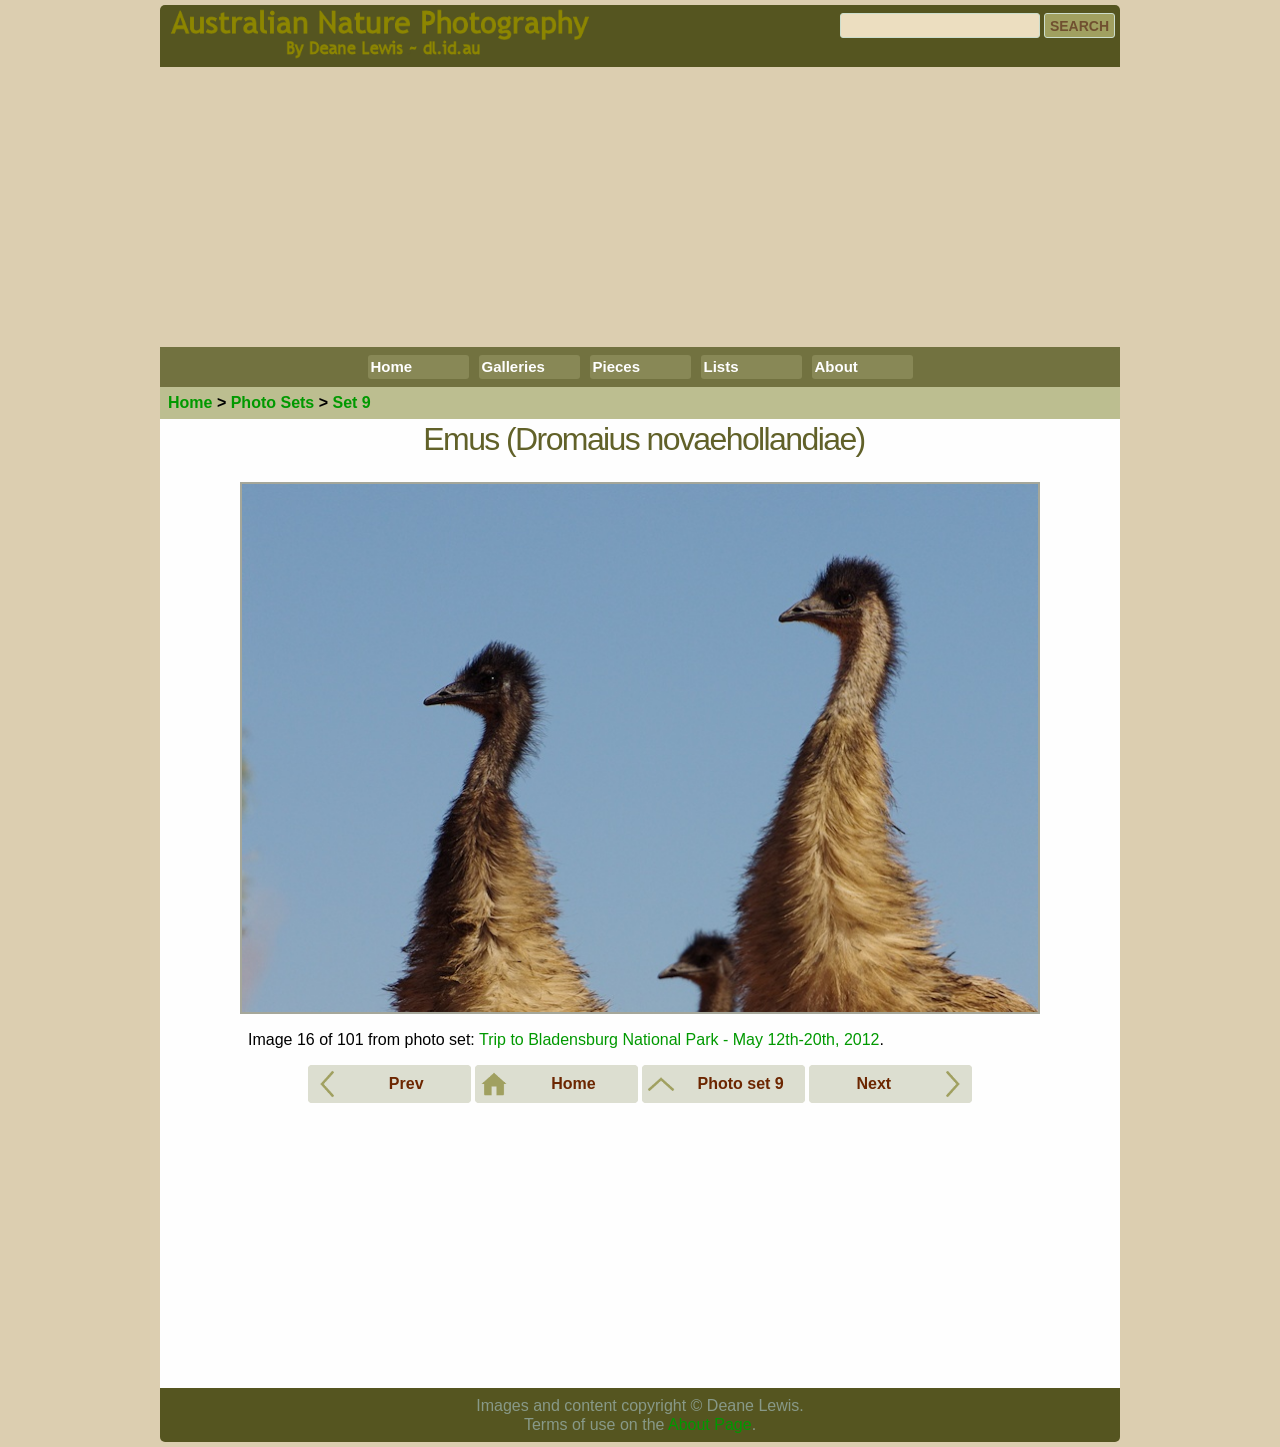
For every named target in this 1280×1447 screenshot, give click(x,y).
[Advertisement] (640, 207)
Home (392, 366)
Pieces (617, 366)
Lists (721, 366)
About (836, 366)
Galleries (513, 366)
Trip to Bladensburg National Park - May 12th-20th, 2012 (679, 1039)
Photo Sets (273, 402)
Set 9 (351, 402)
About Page (710, 1424)
